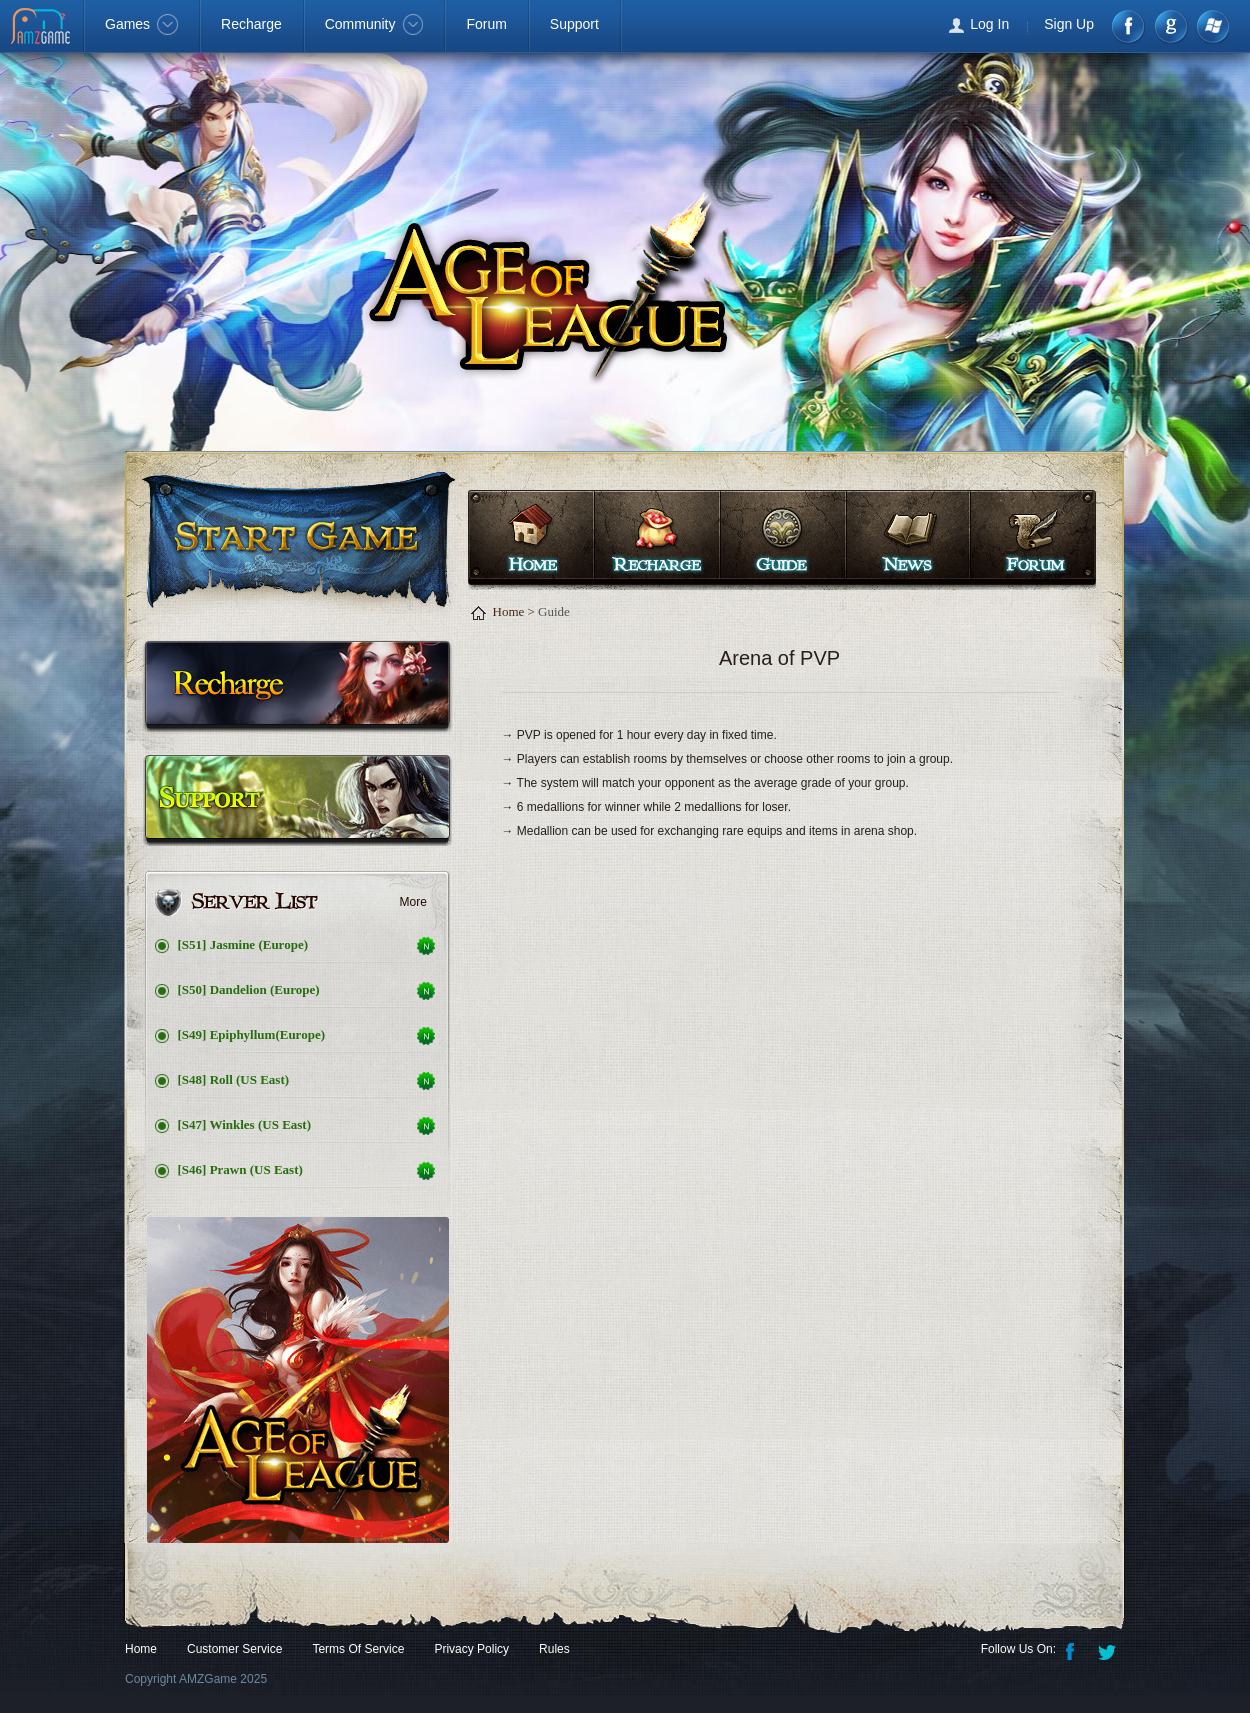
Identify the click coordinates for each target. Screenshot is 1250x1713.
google (1170, 26)
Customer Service (234, 1649)
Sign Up (1069, 24)
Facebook (1129, 26)
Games (141, 24)
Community (374, 24)
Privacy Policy (471, 1649)
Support (574, 24)
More (413, 902)
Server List (296, 903)
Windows (1211, 26)
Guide (780, 537)
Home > (514, 611)
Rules (554, 1649)
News (905, 537)
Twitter (1109, 1650)
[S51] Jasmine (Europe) (243, 944)
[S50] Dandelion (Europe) (249, 989)
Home (530, 537)
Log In (989, 24)
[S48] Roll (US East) (234, 1079)
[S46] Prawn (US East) (240, 1169)
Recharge (251, 24)
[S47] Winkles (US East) (245, 1124)
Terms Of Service (358, 1649)
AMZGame (42, 28)
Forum (486, 24)
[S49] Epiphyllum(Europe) (252, 1034)
